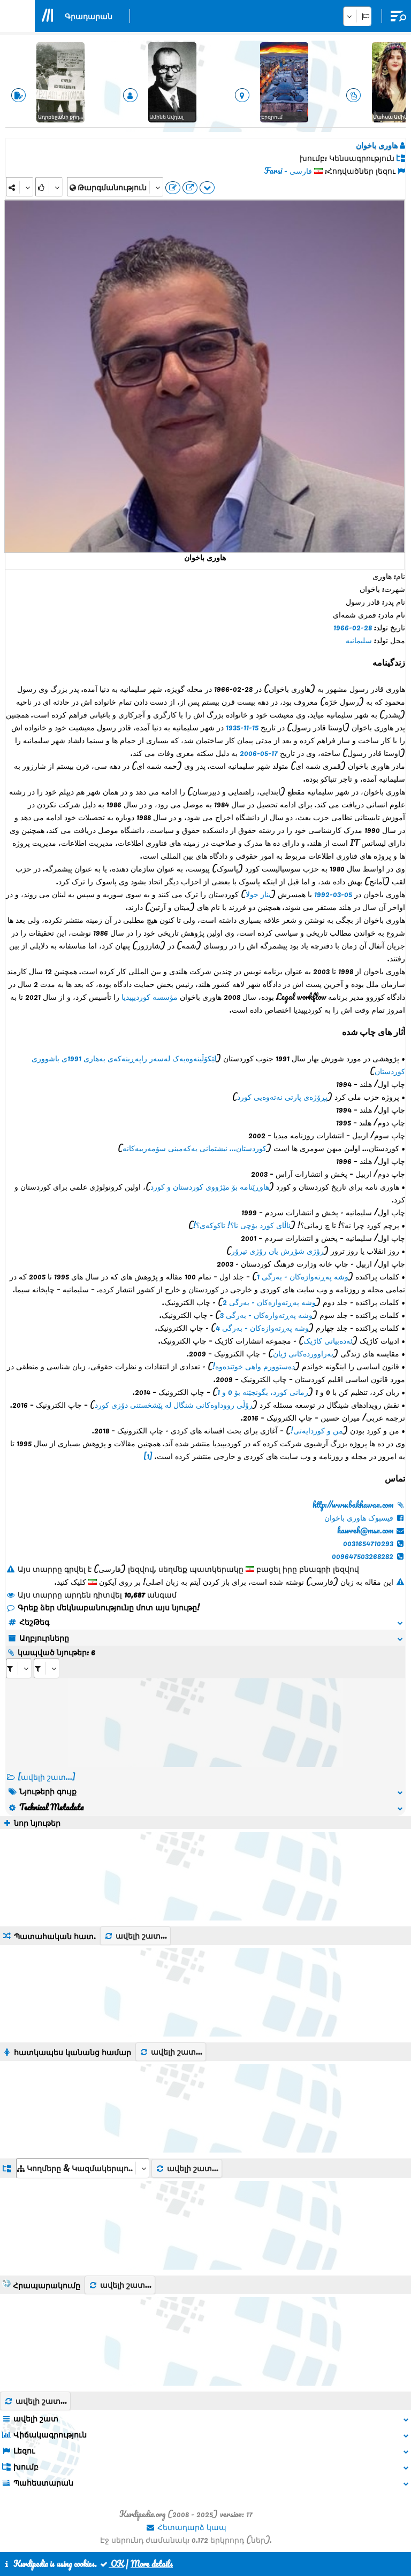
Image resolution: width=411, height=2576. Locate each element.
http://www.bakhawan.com (359, 1504)
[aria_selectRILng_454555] (46, 1668)
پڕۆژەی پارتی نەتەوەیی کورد (282, 1096)
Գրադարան (88, 16)
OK (111, 2563)
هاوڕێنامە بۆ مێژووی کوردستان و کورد (209, 1186)
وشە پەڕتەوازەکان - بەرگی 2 (269, 1301)
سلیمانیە (359, 640)
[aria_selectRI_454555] (18, 1668)
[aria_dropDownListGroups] (83, 2168)
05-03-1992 (333, 894)
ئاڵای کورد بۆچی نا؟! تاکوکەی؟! (242, 1224)
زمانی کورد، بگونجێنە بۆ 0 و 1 (262, 1391)
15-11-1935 (242, 727)
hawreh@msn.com (371, 1530)
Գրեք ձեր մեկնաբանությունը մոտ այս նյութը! (103, 1607)
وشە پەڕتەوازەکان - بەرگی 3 (266, 1314)
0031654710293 (374, 1543)
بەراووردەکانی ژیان (303, 1353)
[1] (148, 1455)
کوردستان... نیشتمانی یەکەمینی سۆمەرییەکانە (195, 1148)
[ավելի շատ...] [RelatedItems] (46, 1776)
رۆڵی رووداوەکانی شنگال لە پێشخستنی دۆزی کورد (174, 1404)
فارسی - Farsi (288, 170)
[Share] (19, 187)
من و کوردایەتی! (317, 1430)
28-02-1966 (352, 627)
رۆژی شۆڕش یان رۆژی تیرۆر (277, 1250)
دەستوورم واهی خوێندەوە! (253, 1366)
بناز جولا (258, 894)
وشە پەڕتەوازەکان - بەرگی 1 (302, 1276)
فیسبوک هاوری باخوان (364, 1517)
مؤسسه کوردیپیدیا (149, 996)
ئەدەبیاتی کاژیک (328, 1340)
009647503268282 (368, 1555)
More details (152, 2563)
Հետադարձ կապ (186, 2526)
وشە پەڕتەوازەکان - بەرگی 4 (262, 1327)
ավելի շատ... (135, 1935)
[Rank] (49, 187)
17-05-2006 (259, 752)
